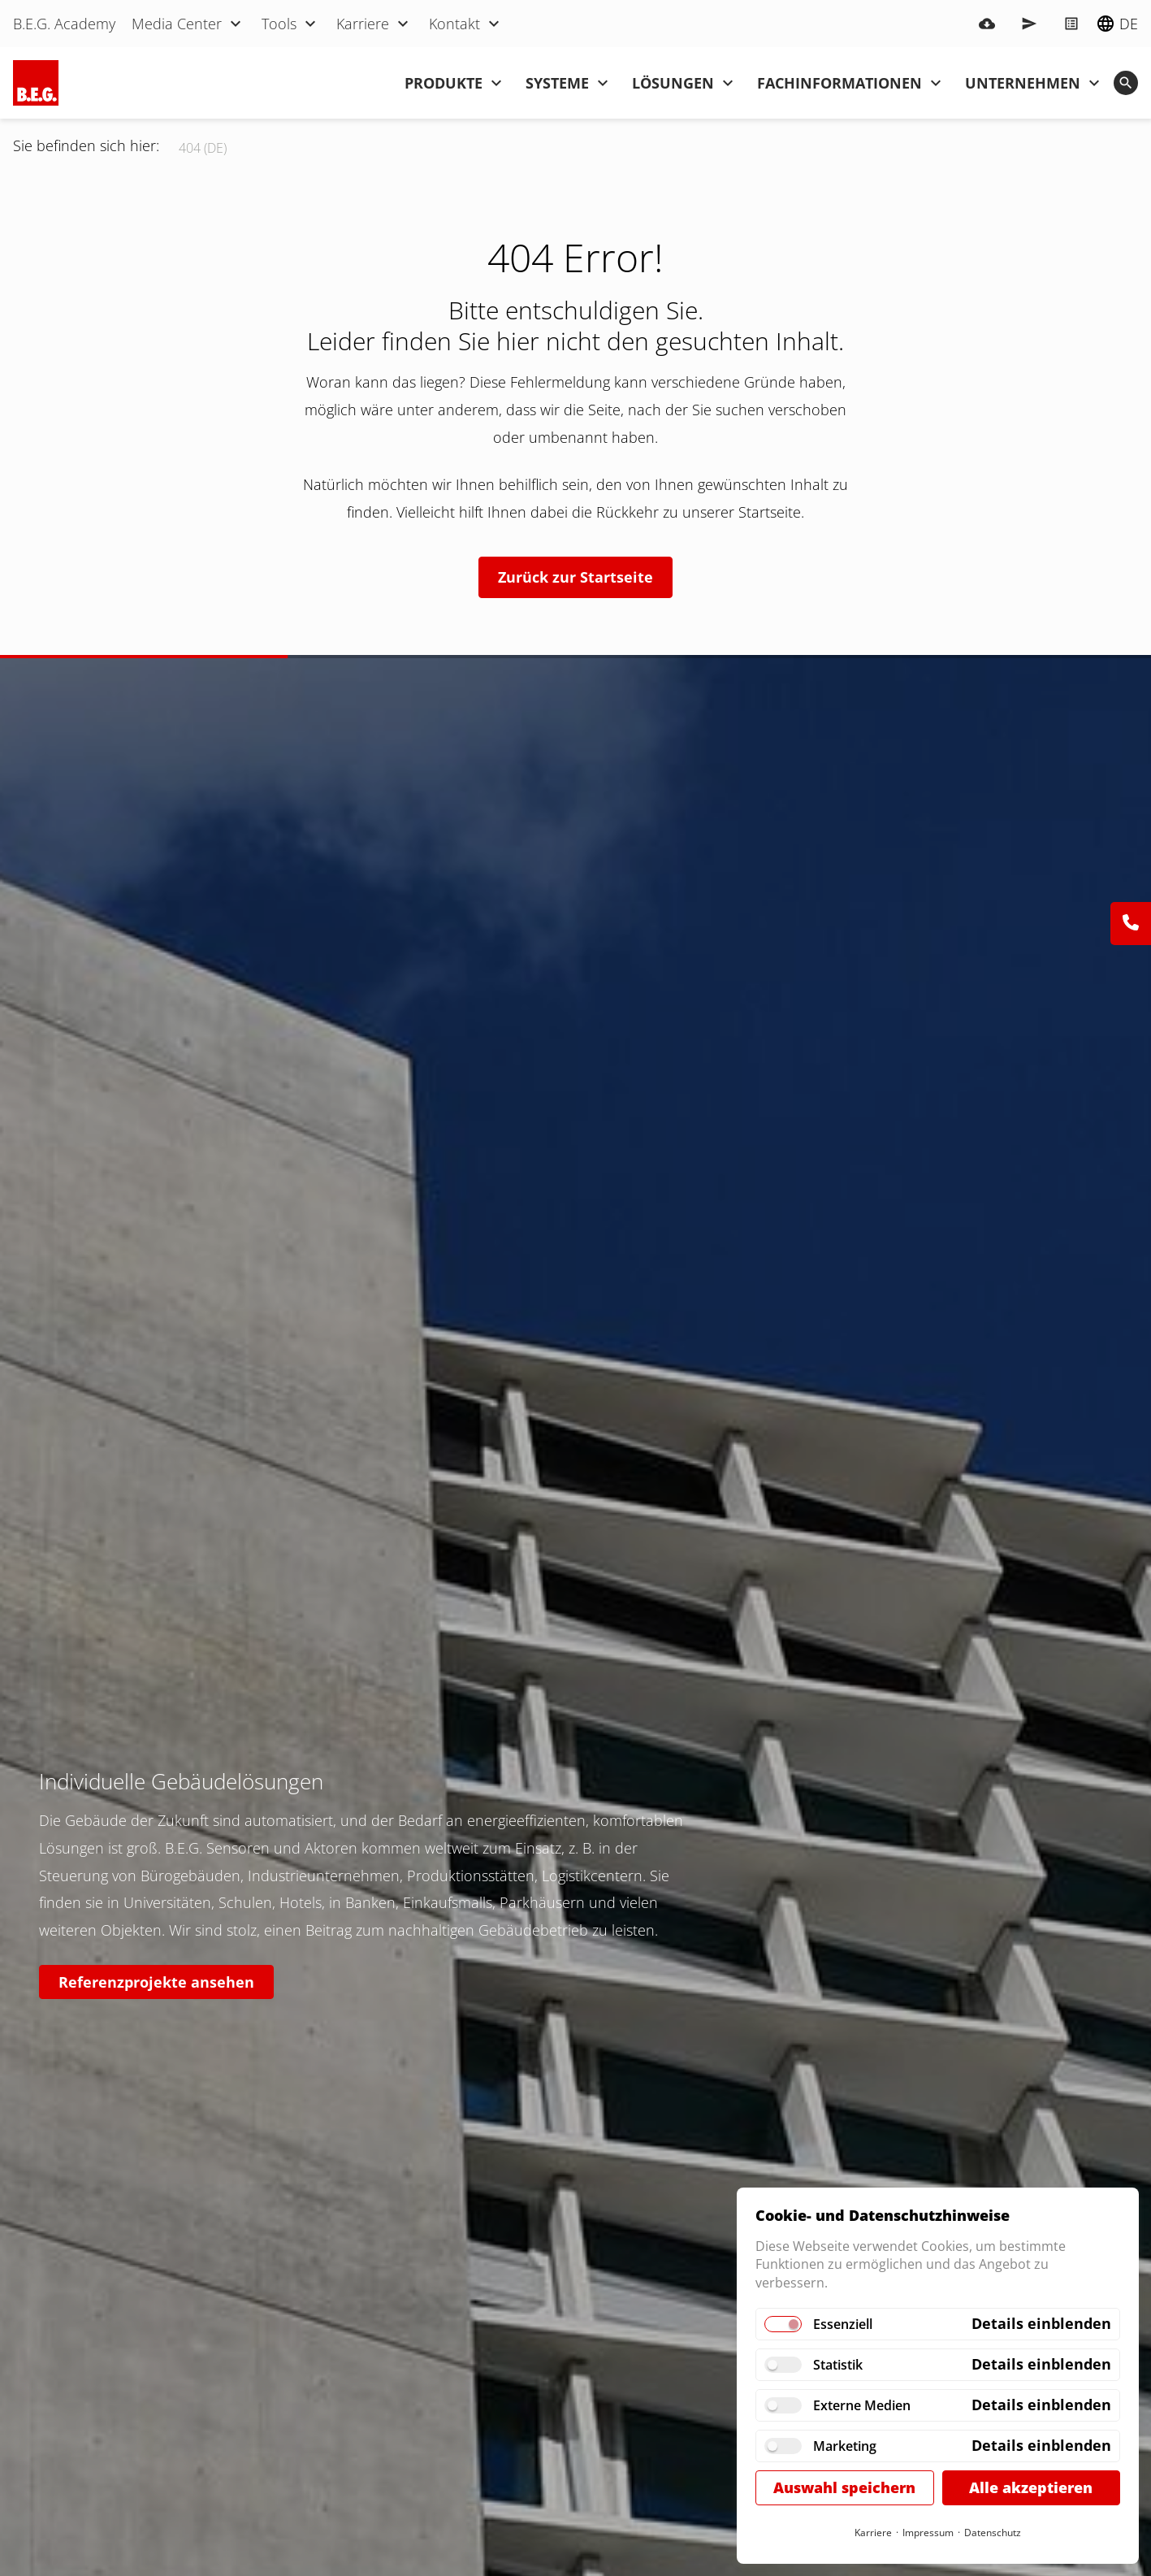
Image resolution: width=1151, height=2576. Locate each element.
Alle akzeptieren (1031, 2487)
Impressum (928, 2532)
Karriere (873, 2532)
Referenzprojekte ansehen (156, 1982)
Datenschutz (992, 2532)
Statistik (838, 2365)
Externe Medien (862, 2405)
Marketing (844, 2446)
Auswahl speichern (844, 2487)
